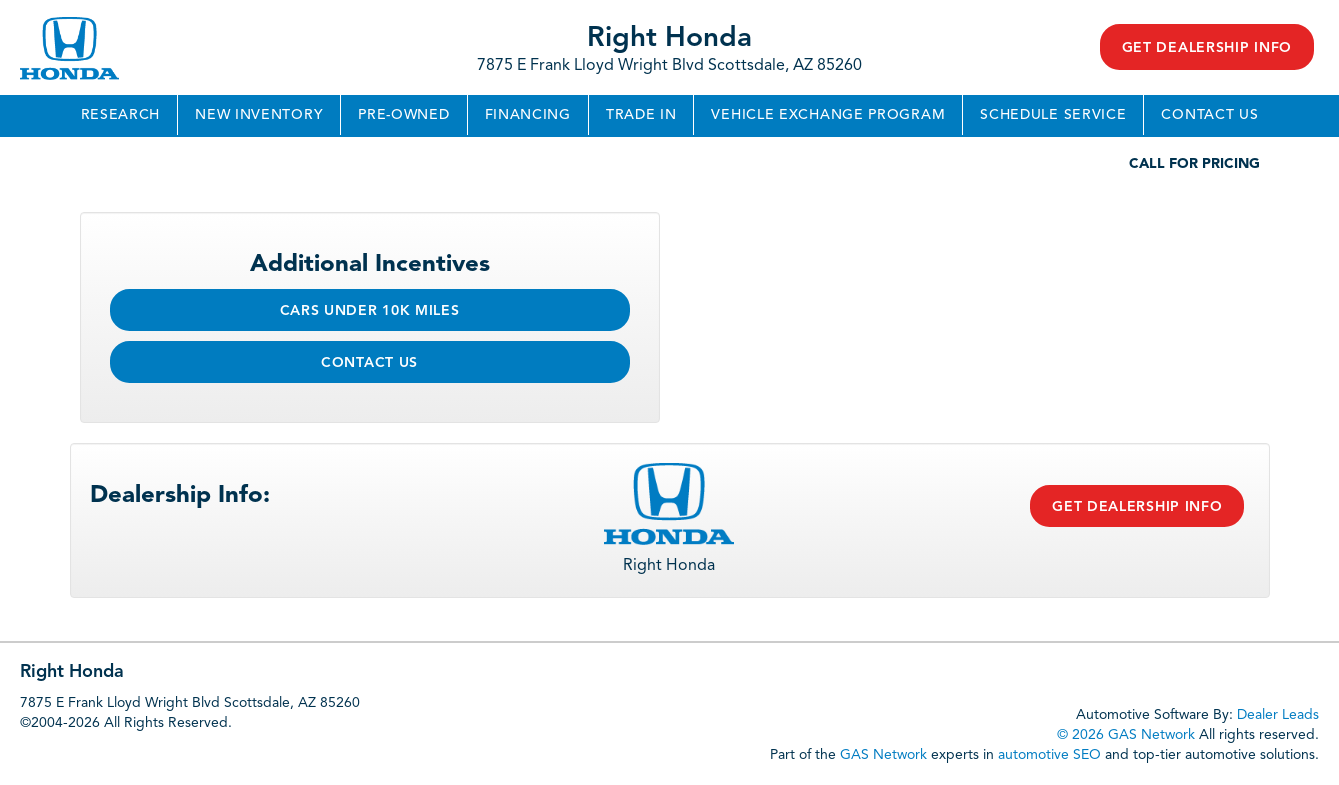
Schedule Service (1053, 115)
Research (121, 115)
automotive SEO (1049, 755)
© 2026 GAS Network (1126, 735)
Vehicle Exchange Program (828, 115)
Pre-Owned (403, 115)
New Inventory (259, 115)
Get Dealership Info (1207, 48)
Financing (528, 115)
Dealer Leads (1278, 715)
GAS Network (883, 755)
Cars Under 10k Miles (370, 311)
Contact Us (1209, 115)
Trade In (641, 115)
